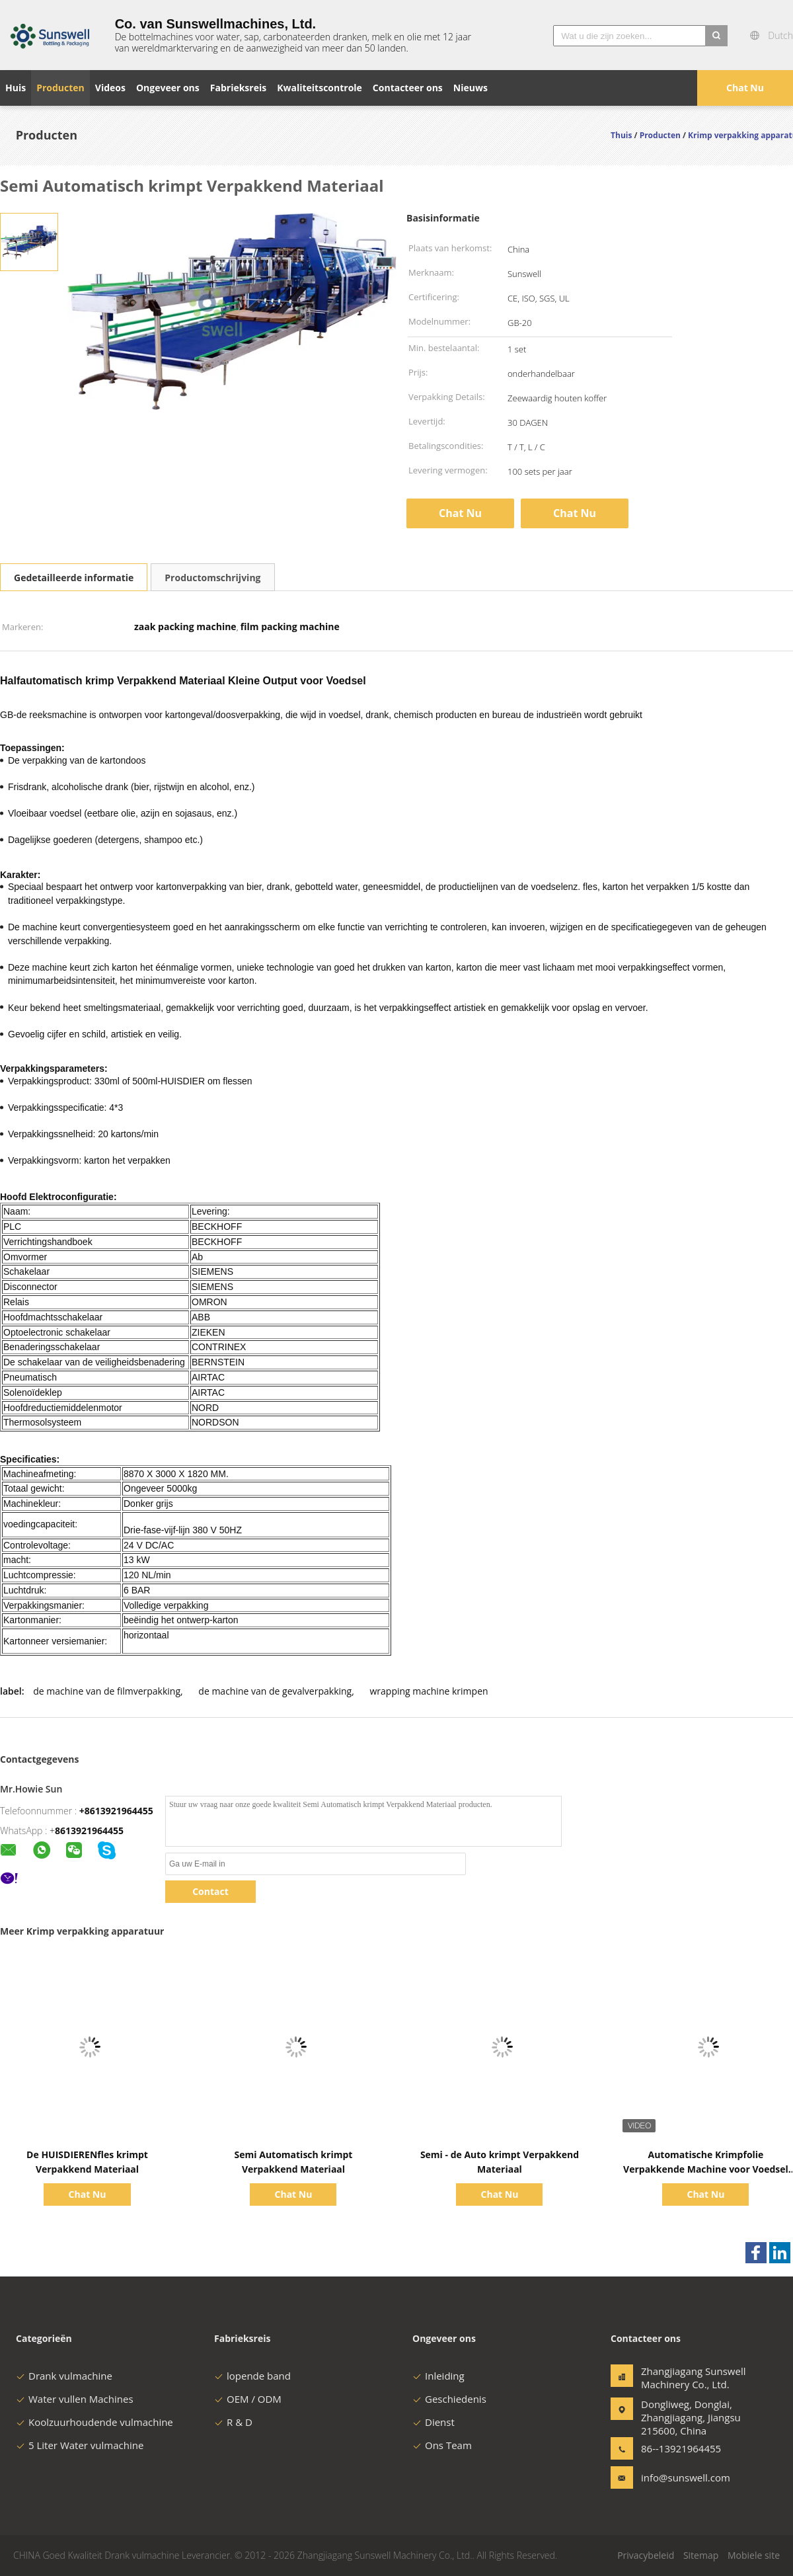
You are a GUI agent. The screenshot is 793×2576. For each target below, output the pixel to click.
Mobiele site (754, 2555)
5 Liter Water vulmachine (79, 2445)
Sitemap (700, 2555)
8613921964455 (89, 1830)
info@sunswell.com (682, 2477)
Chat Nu (745, 87)
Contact (210, 1891)
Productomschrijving (212, 577)
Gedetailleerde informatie (73, 577)
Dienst (433, 2422)
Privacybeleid (645, 2555)
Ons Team (442, 2445)
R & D (233, 2422)
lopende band (252, 2375)
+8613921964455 (116, 1810)
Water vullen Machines (74, 2398)
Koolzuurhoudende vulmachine (94, 2422)
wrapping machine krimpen (429, 1691)
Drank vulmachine (64, 2375)
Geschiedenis (449, 2398)
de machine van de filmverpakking (106, 1691)
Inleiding (438, 2375)
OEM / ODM (248, 2398)
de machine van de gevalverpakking (275, 1691)
